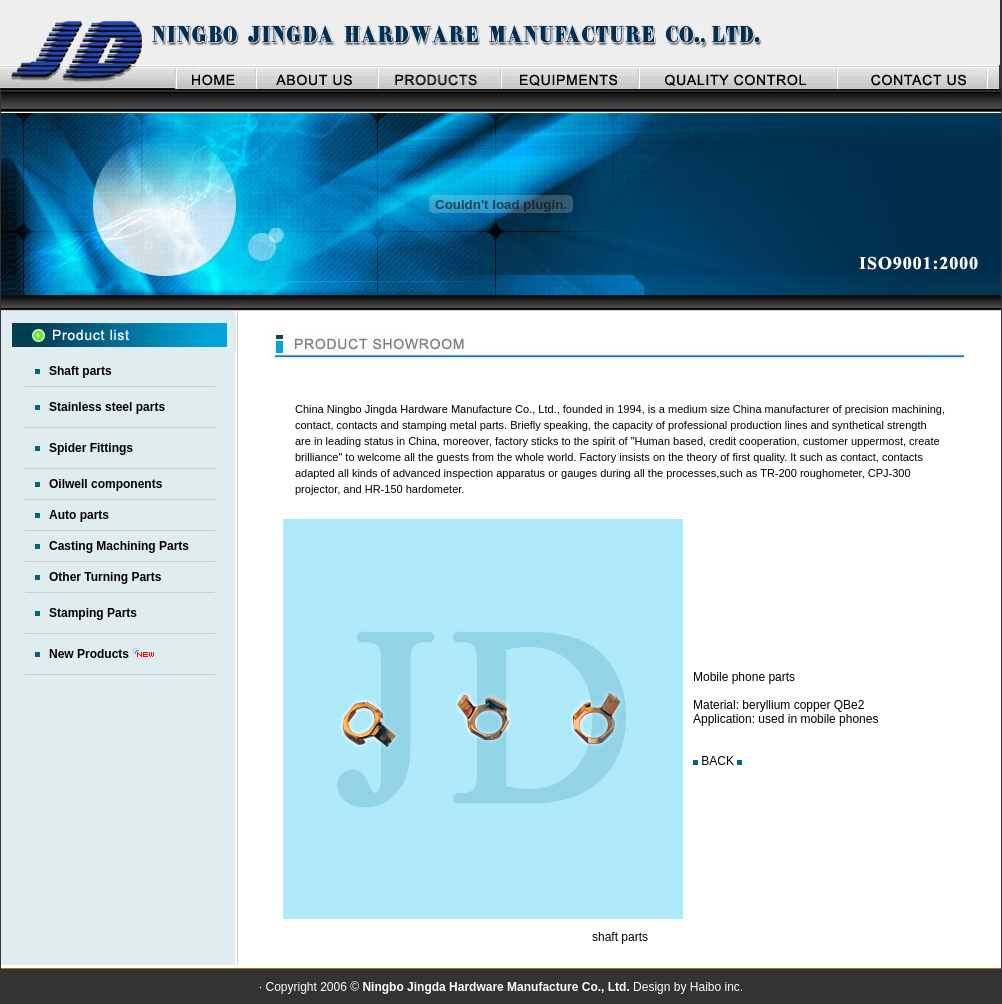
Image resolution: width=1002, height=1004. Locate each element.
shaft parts (620, 937)
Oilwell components (105, 484)
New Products (89, 654)
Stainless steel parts (107, 407)
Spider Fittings (91, 448)
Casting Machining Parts (119, 546)
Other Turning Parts (105, 577)
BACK (717, 761)
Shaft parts (80, 371)
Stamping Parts (93, 613)
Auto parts (79, 515)
